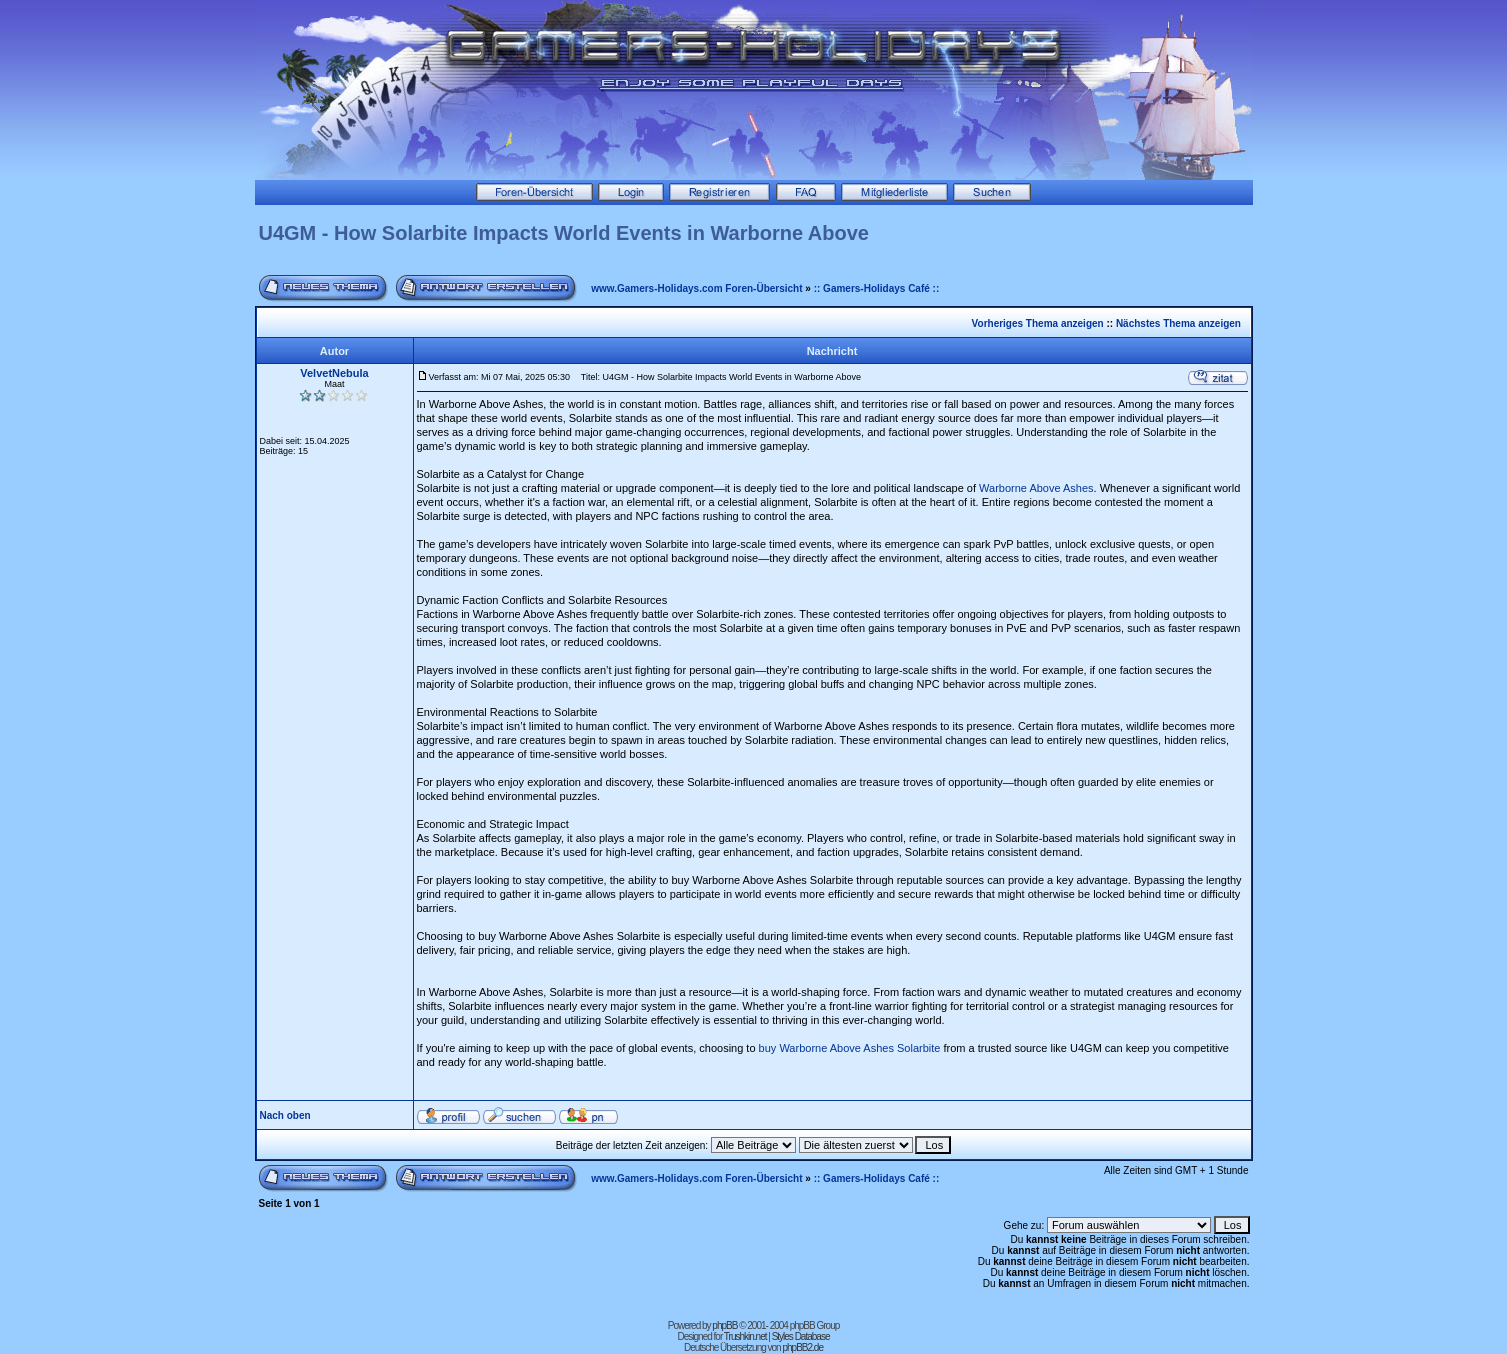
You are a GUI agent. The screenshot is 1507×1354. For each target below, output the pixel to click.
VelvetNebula (334, 373)
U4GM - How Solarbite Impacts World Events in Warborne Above (564, 233)
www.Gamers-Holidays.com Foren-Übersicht (696, 288)
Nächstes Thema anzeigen (1178, 323)
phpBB (724, 1325)
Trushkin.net (745, 1336)
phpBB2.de (802, 1347)
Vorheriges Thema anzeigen (1038, 323)
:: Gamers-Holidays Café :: (877, 288)
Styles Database (801, 1336)
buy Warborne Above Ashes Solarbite (850, 1048)
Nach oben (285, 1115)
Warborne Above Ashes (1036, 488)
